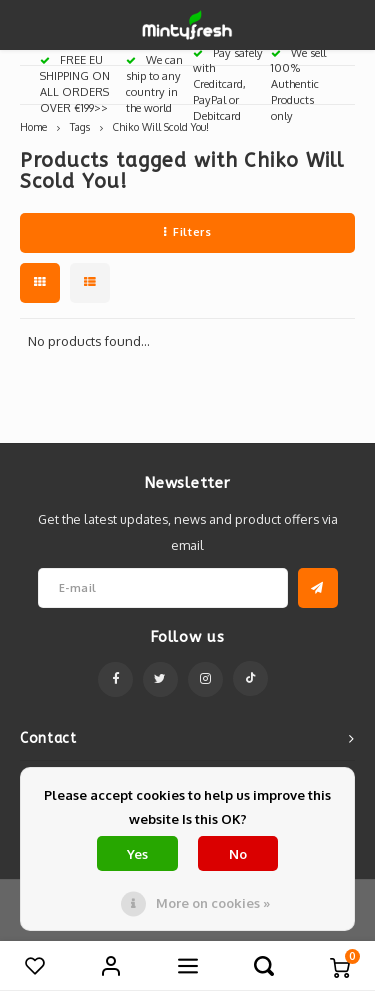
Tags (80, 126)
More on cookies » (213, 903)
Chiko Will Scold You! (161, 126)
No (238, 854)
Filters (187, 232)
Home (33, 126)
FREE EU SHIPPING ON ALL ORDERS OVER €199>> (75, 83)
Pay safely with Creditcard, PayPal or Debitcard (228, 84)
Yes (137, 854)
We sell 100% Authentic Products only (298, 84)
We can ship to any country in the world (154, 83)
